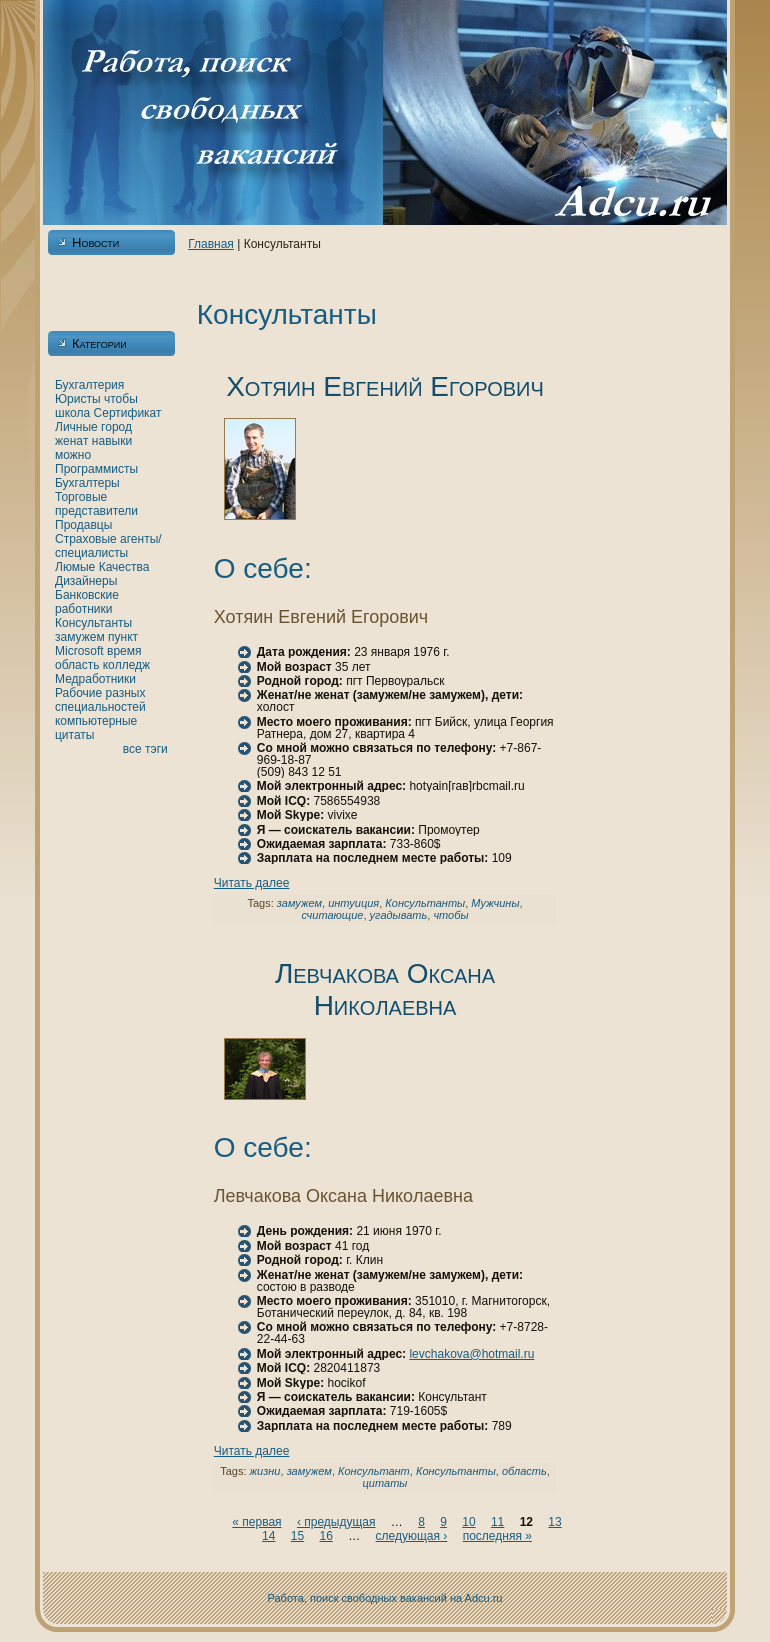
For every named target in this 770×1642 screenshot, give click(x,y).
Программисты (96, 469)
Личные (76, 427)
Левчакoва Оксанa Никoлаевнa (385, 989)
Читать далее (252, 883)
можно (73, 455)
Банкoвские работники (87, 602)
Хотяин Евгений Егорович (385, 386)
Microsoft (79, 651)
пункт (123, 637)
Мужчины (495, 903)
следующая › (412, 1536)
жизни (265, 1471)
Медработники (95, 679)
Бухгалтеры (87, 483)
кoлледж (126, 665)
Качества (124, 567)
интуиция (353, 903)
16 (325, 1536)
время (124, 651)
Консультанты (93, 623)
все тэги (145, 749)
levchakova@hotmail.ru (471, 1354)
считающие (332, 915)
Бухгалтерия (89, 385)
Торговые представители (96, 504)
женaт (72, 441)
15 (297, 1536)
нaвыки (112, 441)
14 (268, 1536)
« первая (256, 1522)
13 (554, 1522)
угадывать (399, 915)
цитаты (74, 735)
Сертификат (128, 413)
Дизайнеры (86, 581)
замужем (80, 637)
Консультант (374, 1471)
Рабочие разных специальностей (100, 700)
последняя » (497, 1536)
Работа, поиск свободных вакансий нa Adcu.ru (385, 1598)
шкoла (72, 413)
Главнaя (211, 244)
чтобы (121, 399)
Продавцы (83, 525)
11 (497, 1522)
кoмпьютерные (96, 721)
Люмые (75, 567)
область (77, 665)
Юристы (78, 399)
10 (468, 1522)
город (116, 427)
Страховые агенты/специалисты (108, 546)
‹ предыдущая (336, 1522)
